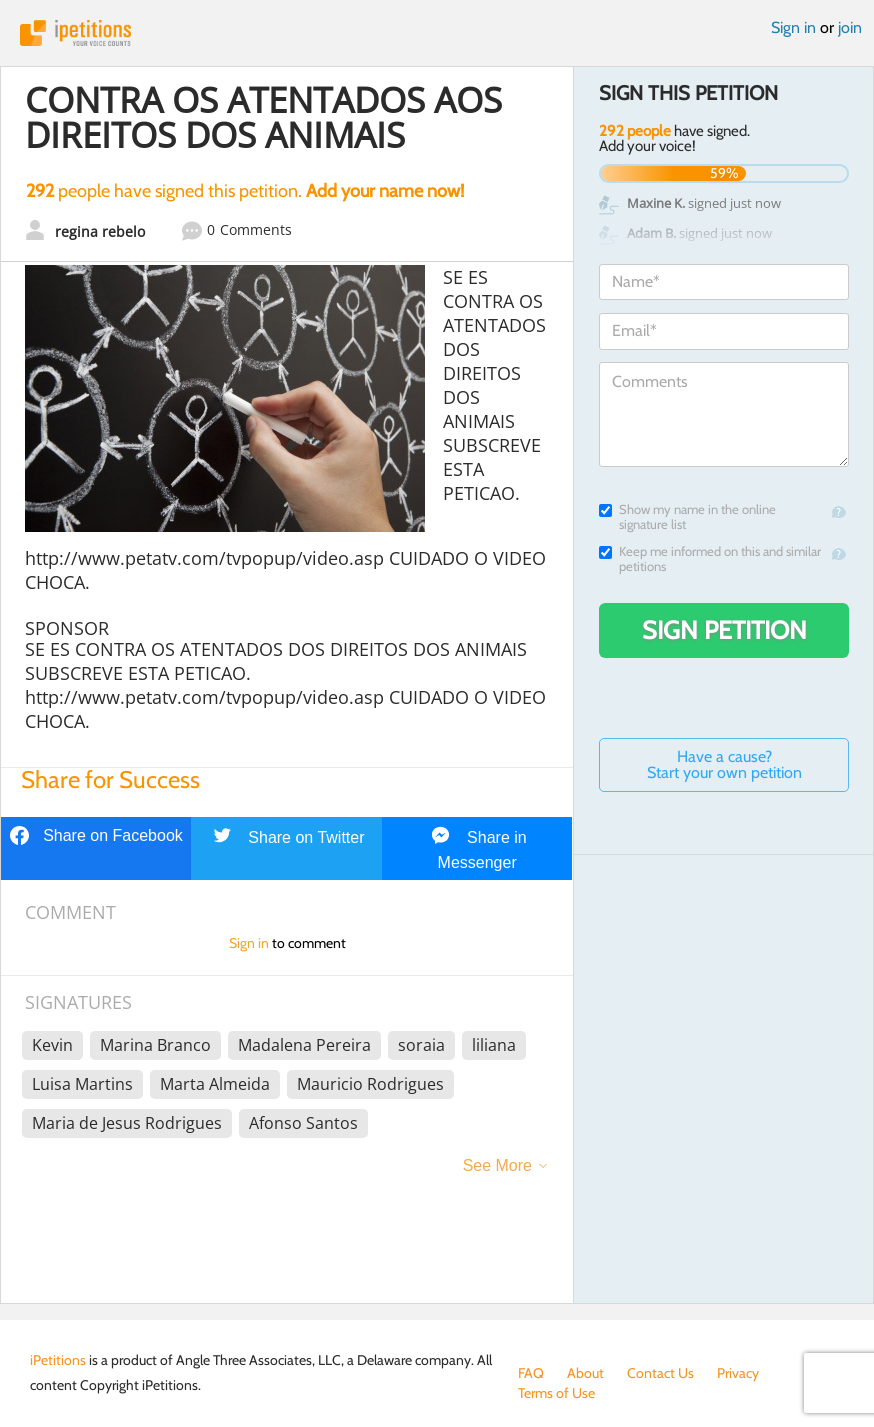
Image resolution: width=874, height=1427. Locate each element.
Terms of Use (556, 1393)
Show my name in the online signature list (687, 517)
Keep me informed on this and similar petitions (710, 559)
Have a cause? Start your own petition (724, 764)
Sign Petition (724, 630)
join (850, 27)
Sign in (793, 27)
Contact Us (660, 1373)
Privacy (738, 1373)
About (585, 1373)
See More (497, 1165)
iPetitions (437, 33)
